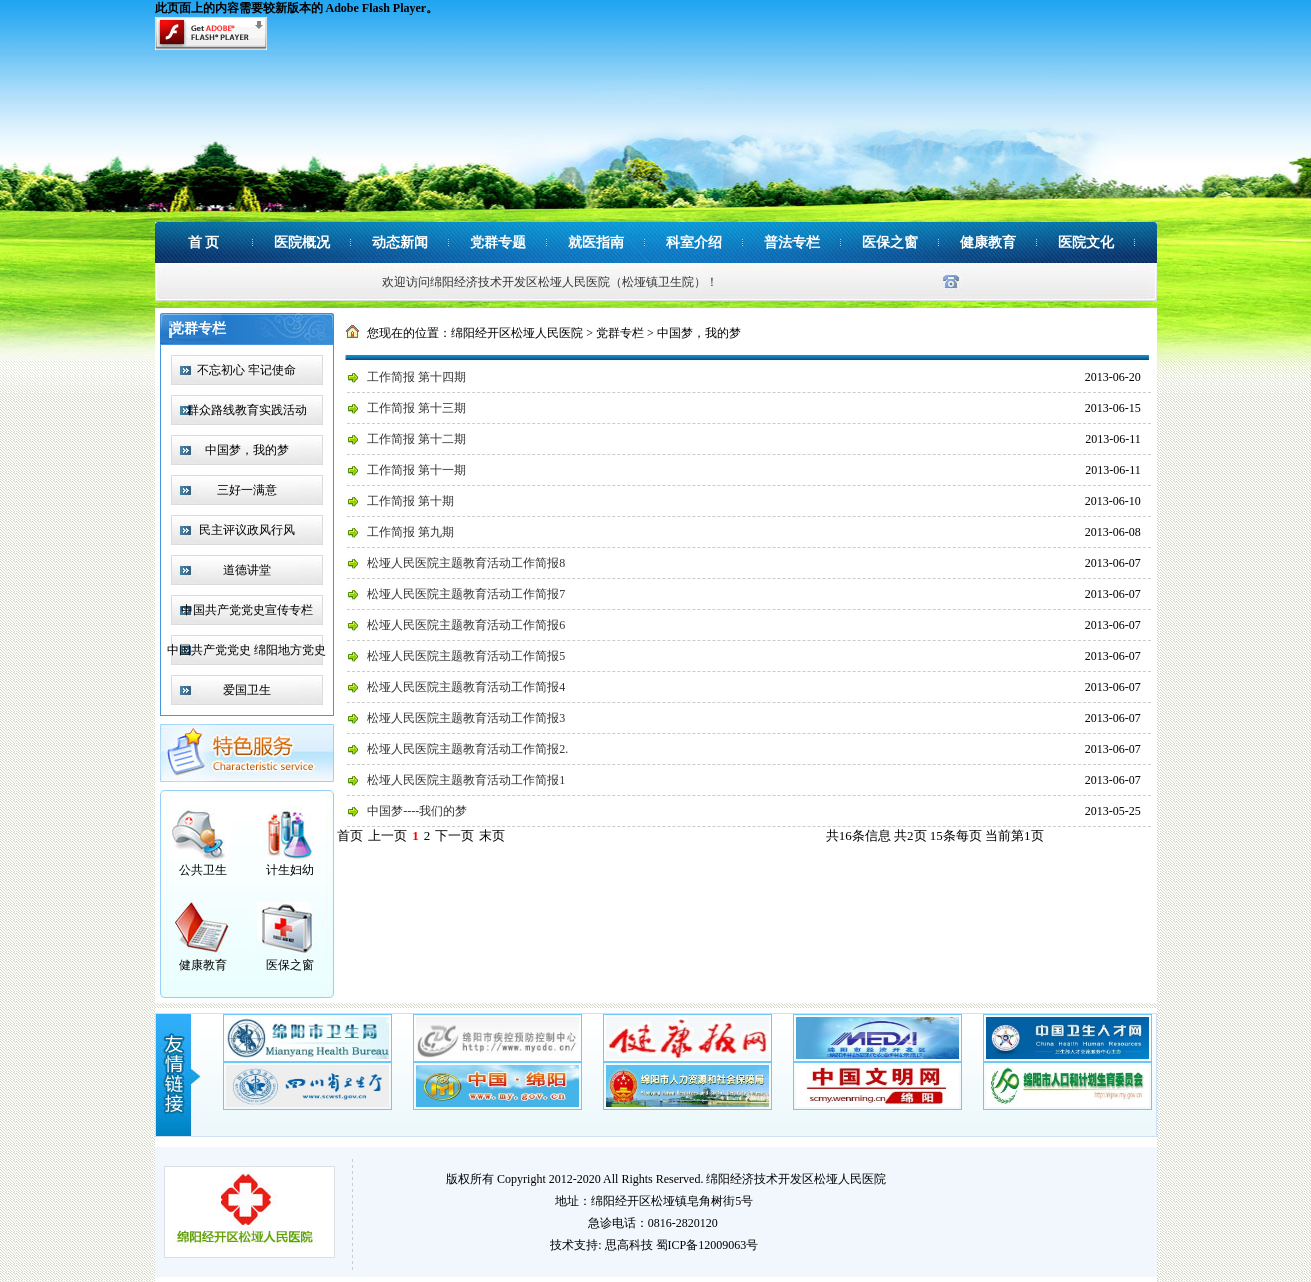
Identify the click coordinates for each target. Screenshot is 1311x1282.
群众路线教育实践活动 (247, 410)
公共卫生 (203, 870)
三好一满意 (247, 490)
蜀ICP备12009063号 (707, 1245)
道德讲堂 (247, 570)
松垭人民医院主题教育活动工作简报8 (466, 563)
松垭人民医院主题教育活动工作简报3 (466, 718)
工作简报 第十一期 (416, 470)
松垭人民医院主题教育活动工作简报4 (466, 687)
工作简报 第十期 (410, 501)
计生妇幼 (290, 870)
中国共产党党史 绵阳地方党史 (246, 650)
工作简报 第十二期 (416, 439)
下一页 (454, 835)
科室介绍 (694, 242)
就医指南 (596, 242)
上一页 (387, 835)
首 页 (204, 242)
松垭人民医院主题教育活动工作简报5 (466, 656)
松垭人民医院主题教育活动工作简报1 (466, 780)
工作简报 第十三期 (416, 408)
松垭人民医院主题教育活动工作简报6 (466, 625)
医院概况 (302, 242)
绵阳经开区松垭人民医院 (517, 333)
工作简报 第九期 (410, 532)
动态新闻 (400, 242)
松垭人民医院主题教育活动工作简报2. (467, 749)
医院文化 (1086, 242)
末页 (492, 835)
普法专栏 (792, 242)
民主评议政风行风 (247, 530)
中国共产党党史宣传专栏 (247, 610)
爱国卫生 (247, 690)
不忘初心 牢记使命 (246, 370)
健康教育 (988, 242)
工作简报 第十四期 (416, 377)
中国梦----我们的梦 (417, 811)
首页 (350, 835)
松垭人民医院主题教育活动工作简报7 (466, 594)
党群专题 (498, 242)
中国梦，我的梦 (247, 450)
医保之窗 (890, 242)
